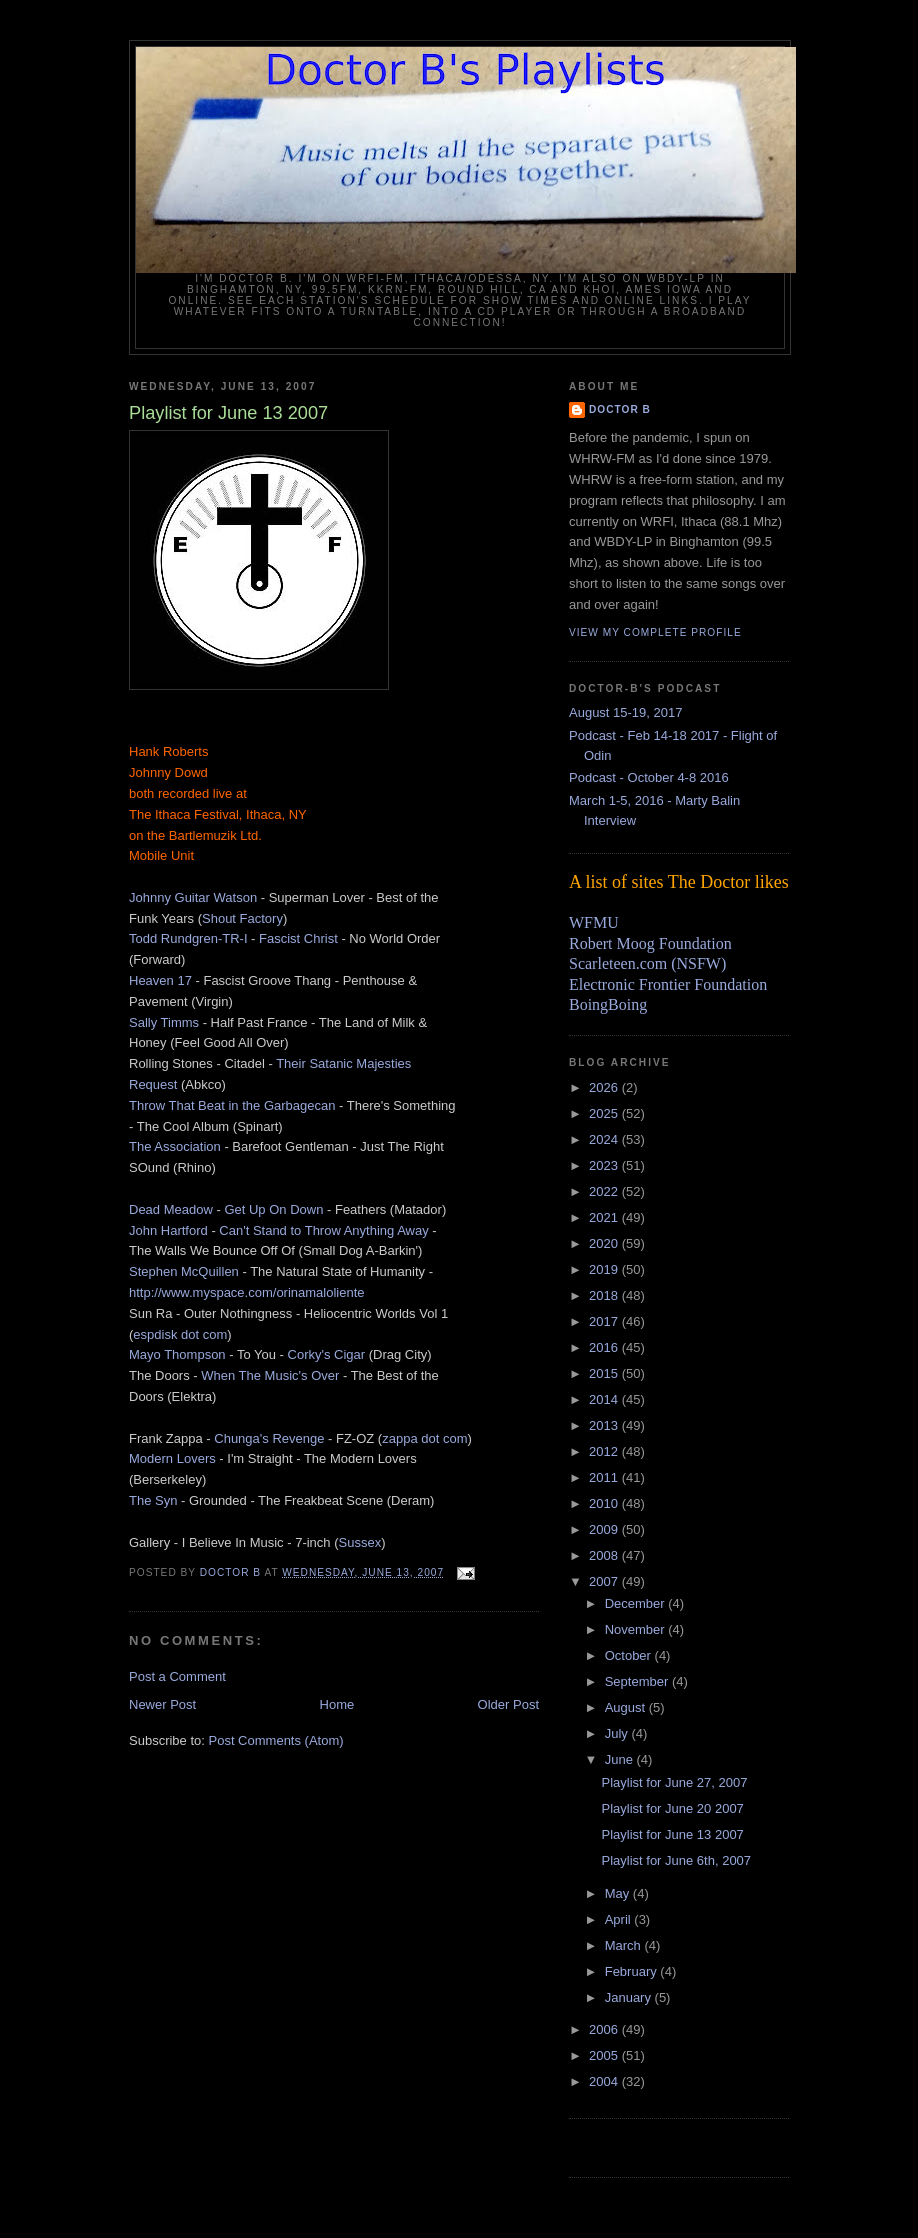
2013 (605, 1425)
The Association (175, 1146)
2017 (605, 1321)
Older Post (508, 1704)
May (619, 1893)
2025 (605, 1113)
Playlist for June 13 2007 (672, 1834)
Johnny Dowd (168, 772)
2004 (605, 2081)
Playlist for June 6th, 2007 (676, 1860)
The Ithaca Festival (184, 814)
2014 (605, 1399)
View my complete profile (655, 632)
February (633, 1971)
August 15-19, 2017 (625, 712)
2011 (605, 1477)
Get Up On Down (273, 1209)
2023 (605, 1165)
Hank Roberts (168, 751)
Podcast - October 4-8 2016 (649, 777)
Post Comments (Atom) (276, 1740)
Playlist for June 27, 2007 (674, 1782)
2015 (605, 1373)
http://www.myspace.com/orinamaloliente (247, 1292)
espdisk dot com (180, 1334)
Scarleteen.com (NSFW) (647, 963)
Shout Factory (242, 918)
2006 (605, 2029)
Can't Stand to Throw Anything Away (323, 1230)
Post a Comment (177, 1676)
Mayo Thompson (177, 1354)
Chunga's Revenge (269, 1438)
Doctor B (620, 409)
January (630, 1997)
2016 (605, 1347)
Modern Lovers (172, 1458)
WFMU (594, 922)
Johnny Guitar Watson (193, 897)
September (638, 1681)
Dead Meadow (171, 1209)
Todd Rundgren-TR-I (188, 938)
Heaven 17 (160, 980)
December (637, 1603)
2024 (605, 1139)
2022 (605, 1191)
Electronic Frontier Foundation (668, 984)
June (621, 1759)
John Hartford (168, 1230)
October (630, 1655)
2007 (605, 1581)
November (637, 1629)
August (627, 1707)
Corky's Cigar (327, 1354)
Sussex (360, 1542)
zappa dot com (424, 1438)
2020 (605, 1243)
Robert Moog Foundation (650, 943)
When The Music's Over (270, 1375)
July (618, 1733)
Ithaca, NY (276, 814)
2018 (605, 1295)
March (625, 1945)
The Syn (153, 1500)
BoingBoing (608, 1004)
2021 (605, 1217)
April (620, 1919)
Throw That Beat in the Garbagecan (232, 1105)
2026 (605, 1087)
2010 (605, 1503)
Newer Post (162, 1704)
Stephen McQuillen (184, 1271)
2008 (605, 1555)
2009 (605, 1529)
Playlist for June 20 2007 (672, 1808)
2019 (605, 1269)
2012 (605, 1451)
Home (337, 1704)
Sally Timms (164, 1022)
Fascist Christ (298, 938)
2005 (605, 2055)
